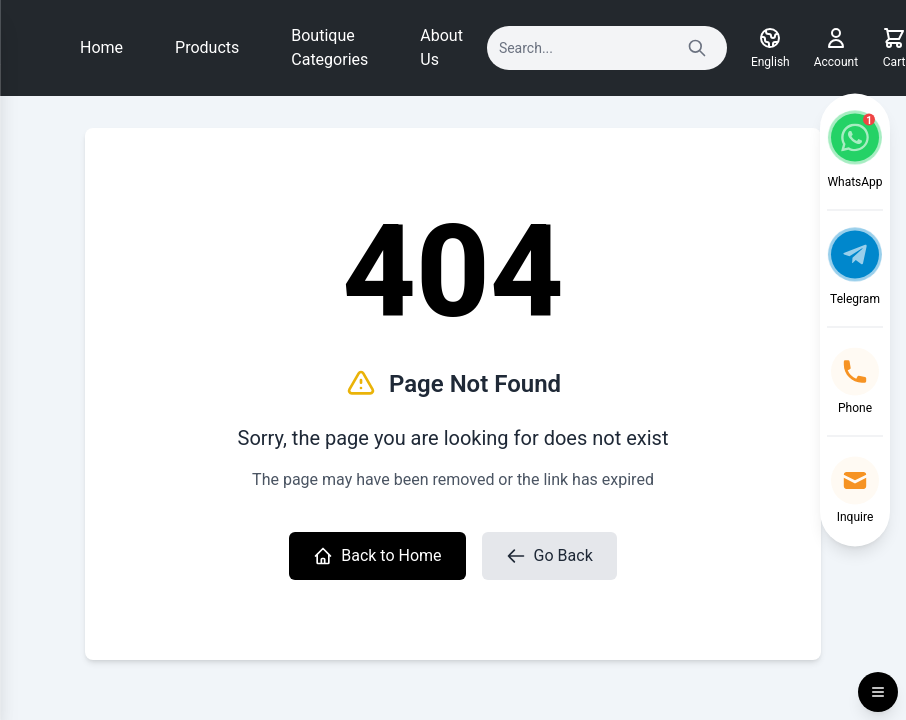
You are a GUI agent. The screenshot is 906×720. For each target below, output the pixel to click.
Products (207, 47)
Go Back (549, 556)
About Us (441, 47)
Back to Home (377, 556)
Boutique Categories (329, 47)
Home (101, 47)
